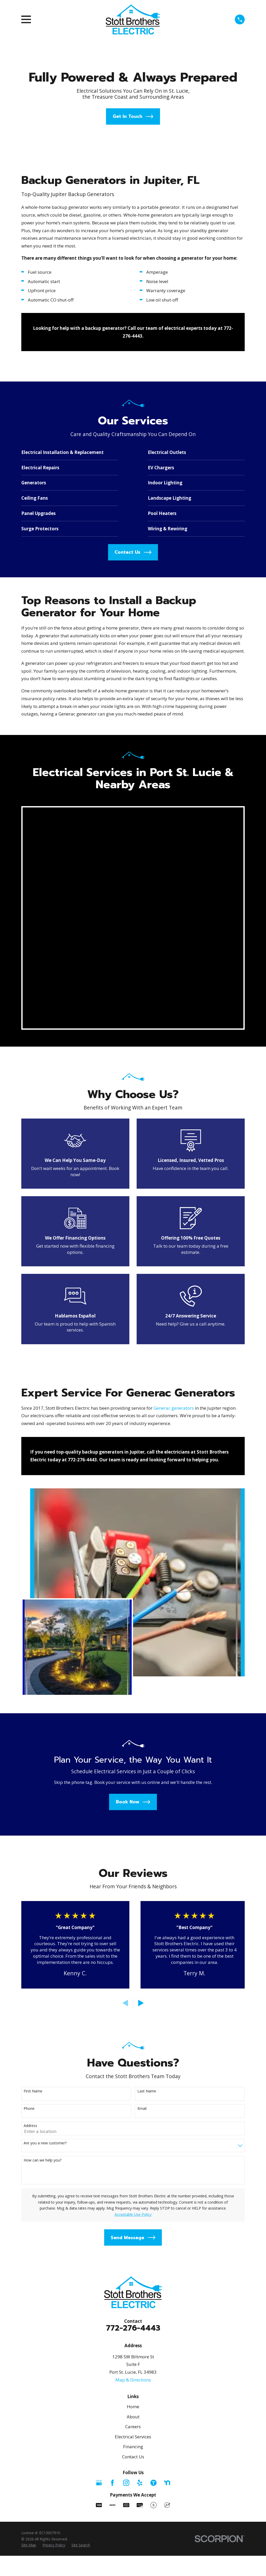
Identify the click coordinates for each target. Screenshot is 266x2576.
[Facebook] (112, 2054)
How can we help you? (42, 1731)
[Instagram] (126, 2054)
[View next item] (141, 1574)
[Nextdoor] (167, 2054)
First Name (33, 1663)
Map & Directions (133, 1951)
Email (142, 1680)
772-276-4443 (133, 1899)
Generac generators (174, 1187)
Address (30, 1697)
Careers (133, 1998)
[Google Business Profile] (99, 2054)
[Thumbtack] (153, 2054)
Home (133, 1978)
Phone (29, 1680)
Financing (133, 2018)
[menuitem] (28, 2116)
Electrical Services (133, 2008)
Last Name (146, 1663)
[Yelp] (140, 2054)
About (133, 1988)
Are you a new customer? (45, 1714)
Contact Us (133, 2028)
